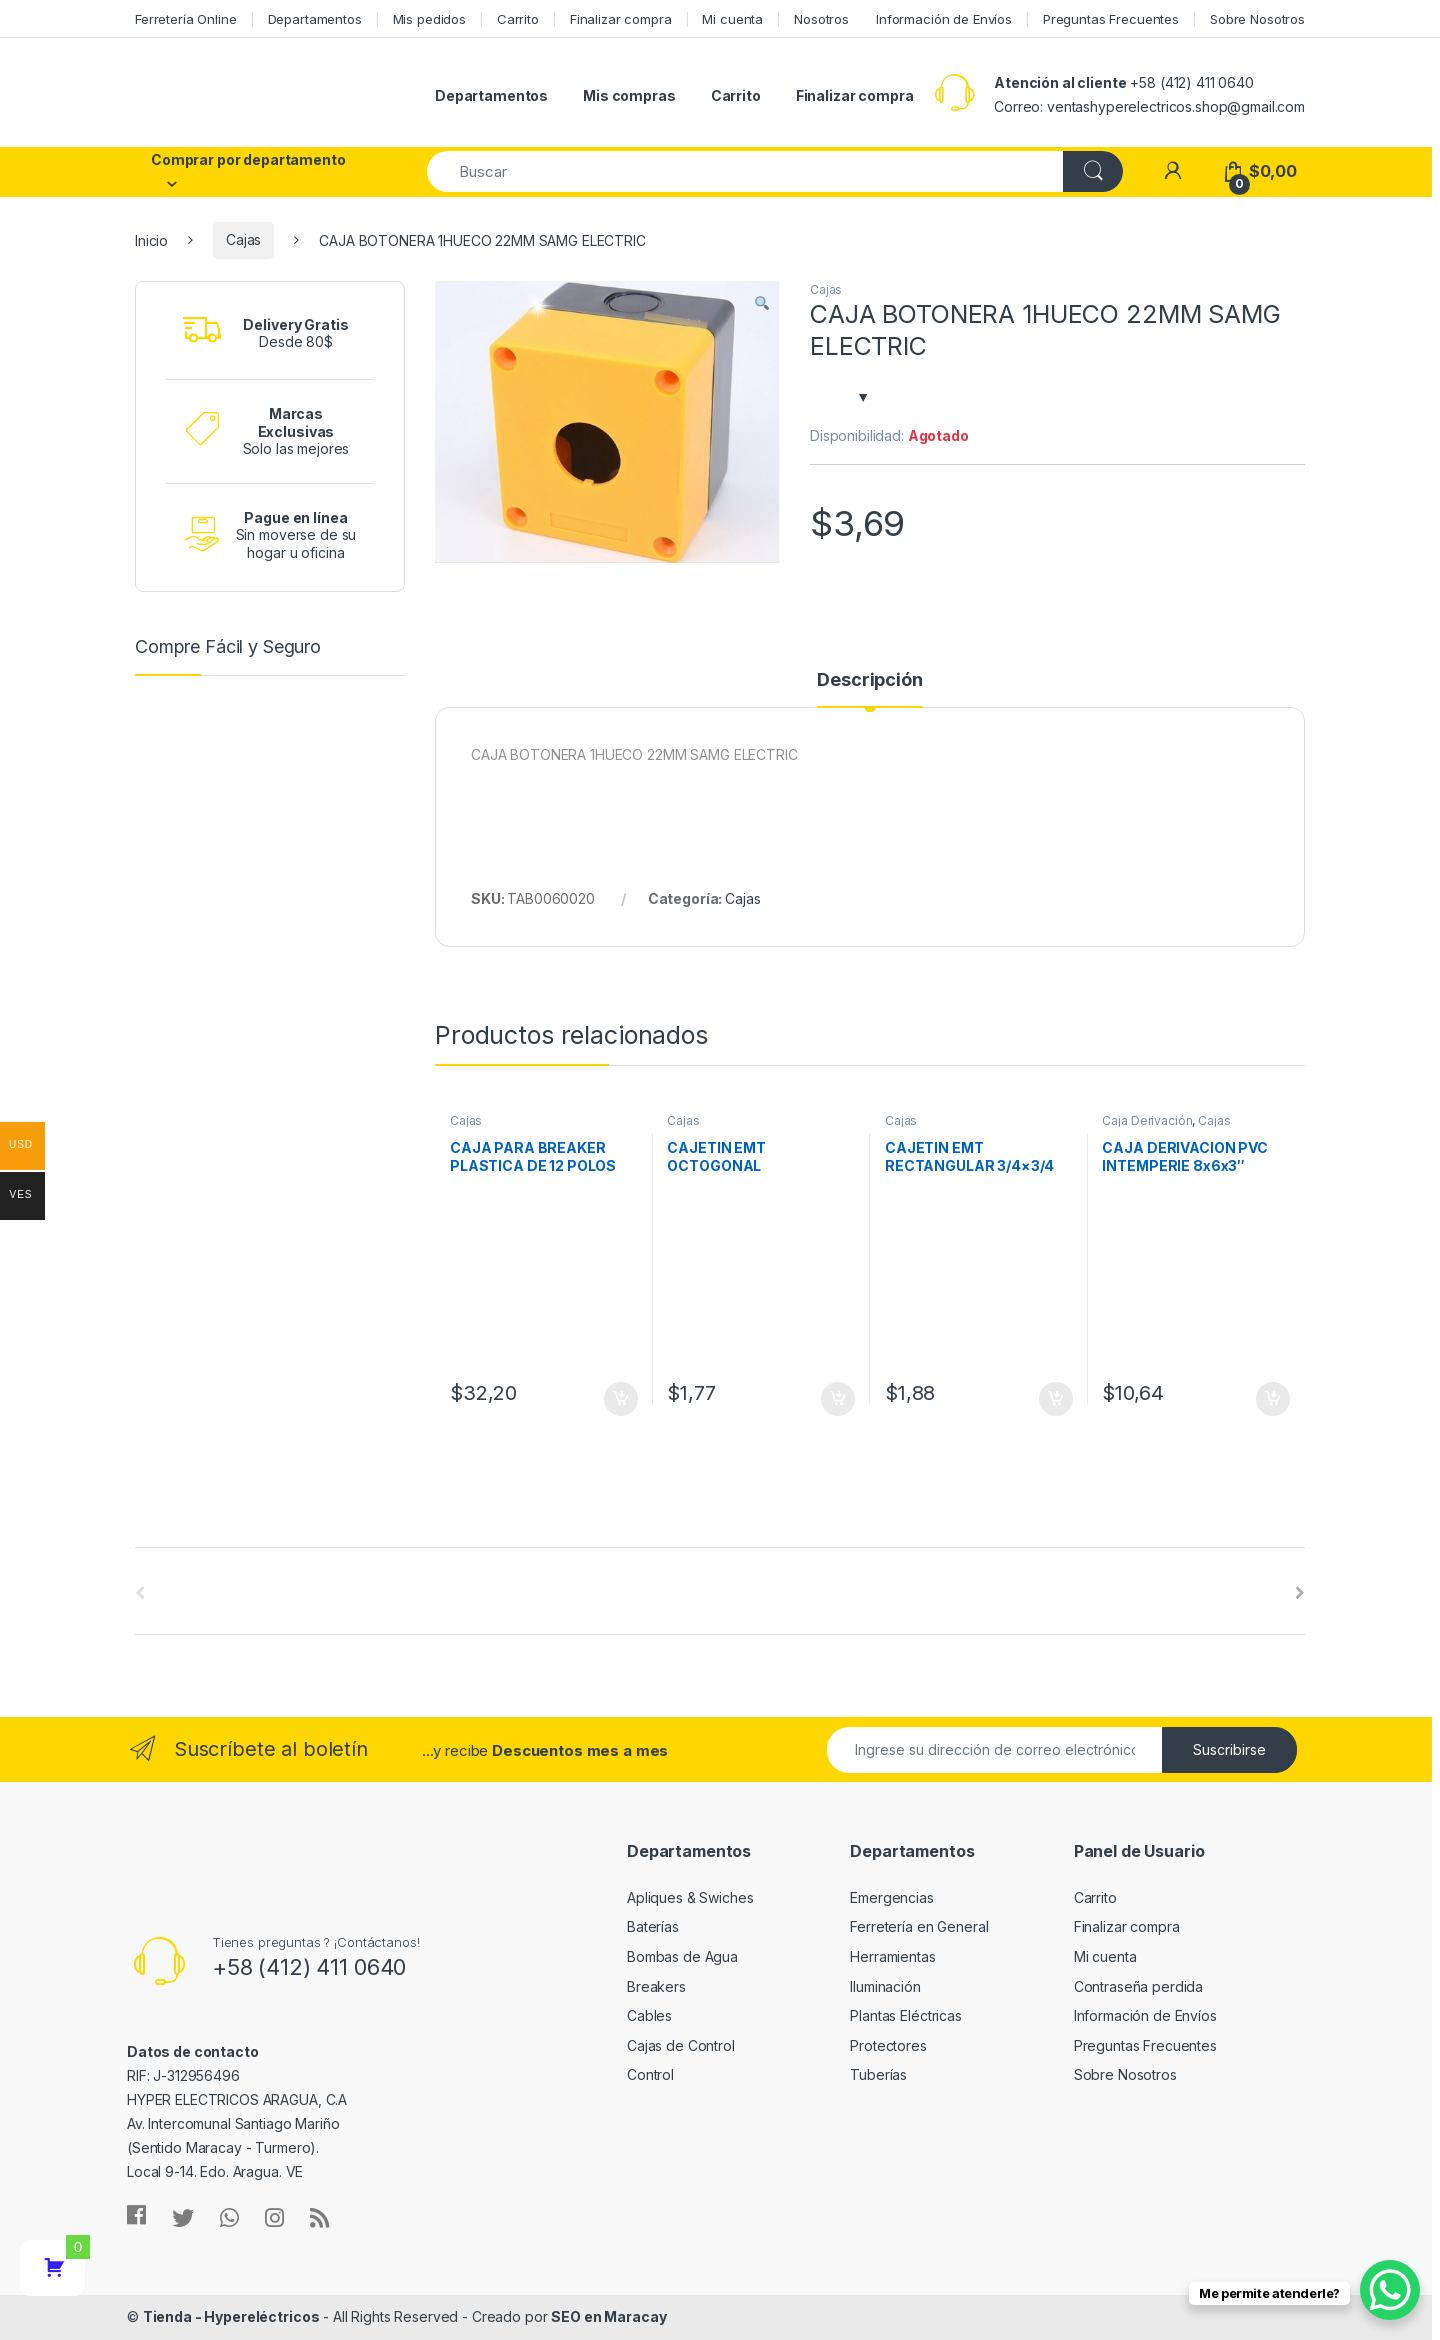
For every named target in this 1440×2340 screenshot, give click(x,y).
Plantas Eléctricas (905, 2015)
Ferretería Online (186, 19)
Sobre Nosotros (1257, 19)
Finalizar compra (621, 19)
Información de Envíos (944, 19)
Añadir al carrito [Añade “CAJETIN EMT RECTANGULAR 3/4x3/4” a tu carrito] (1056, 1399)
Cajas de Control (681, 2045)
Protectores (888, 2045)
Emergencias (891, 1897)
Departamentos (315, 19)
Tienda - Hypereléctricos (231, 2316)
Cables (649, 2015)
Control (650, 2074)
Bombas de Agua (682, 1956)
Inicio (151, 239)
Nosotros (821, 19)
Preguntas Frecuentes (1111, 19)
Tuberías (878, 2074)
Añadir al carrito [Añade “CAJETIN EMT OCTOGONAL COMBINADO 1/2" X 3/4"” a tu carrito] (838, 1399)
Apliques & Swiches (690, 1897)
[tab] (869, 689)
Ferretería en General (919, 1926)
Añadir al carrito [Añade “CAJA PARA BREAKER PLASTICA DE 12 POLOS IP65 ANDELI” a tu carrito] (621, 1399)
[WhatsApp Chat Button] (1390, 2290)
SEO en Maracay (608, 2316)
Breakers (656, 1986)
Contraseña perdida (1138, 1986)
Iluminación (885, 1986)
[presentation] (1300, 1593)
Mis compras (629, 95)
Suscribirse (1229, 1749)
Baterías (653, 1926)
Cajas (243, 239)
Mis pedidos (429, 19)
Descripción (869, 680)
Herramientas (892, 1956)
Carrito (518, 19)
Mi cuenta (732, 19)
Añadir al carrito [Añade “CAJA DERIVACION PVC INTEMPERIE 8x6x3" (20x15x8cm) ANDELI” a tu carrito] (1273, 1399)
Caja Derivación (1147, 1120)
